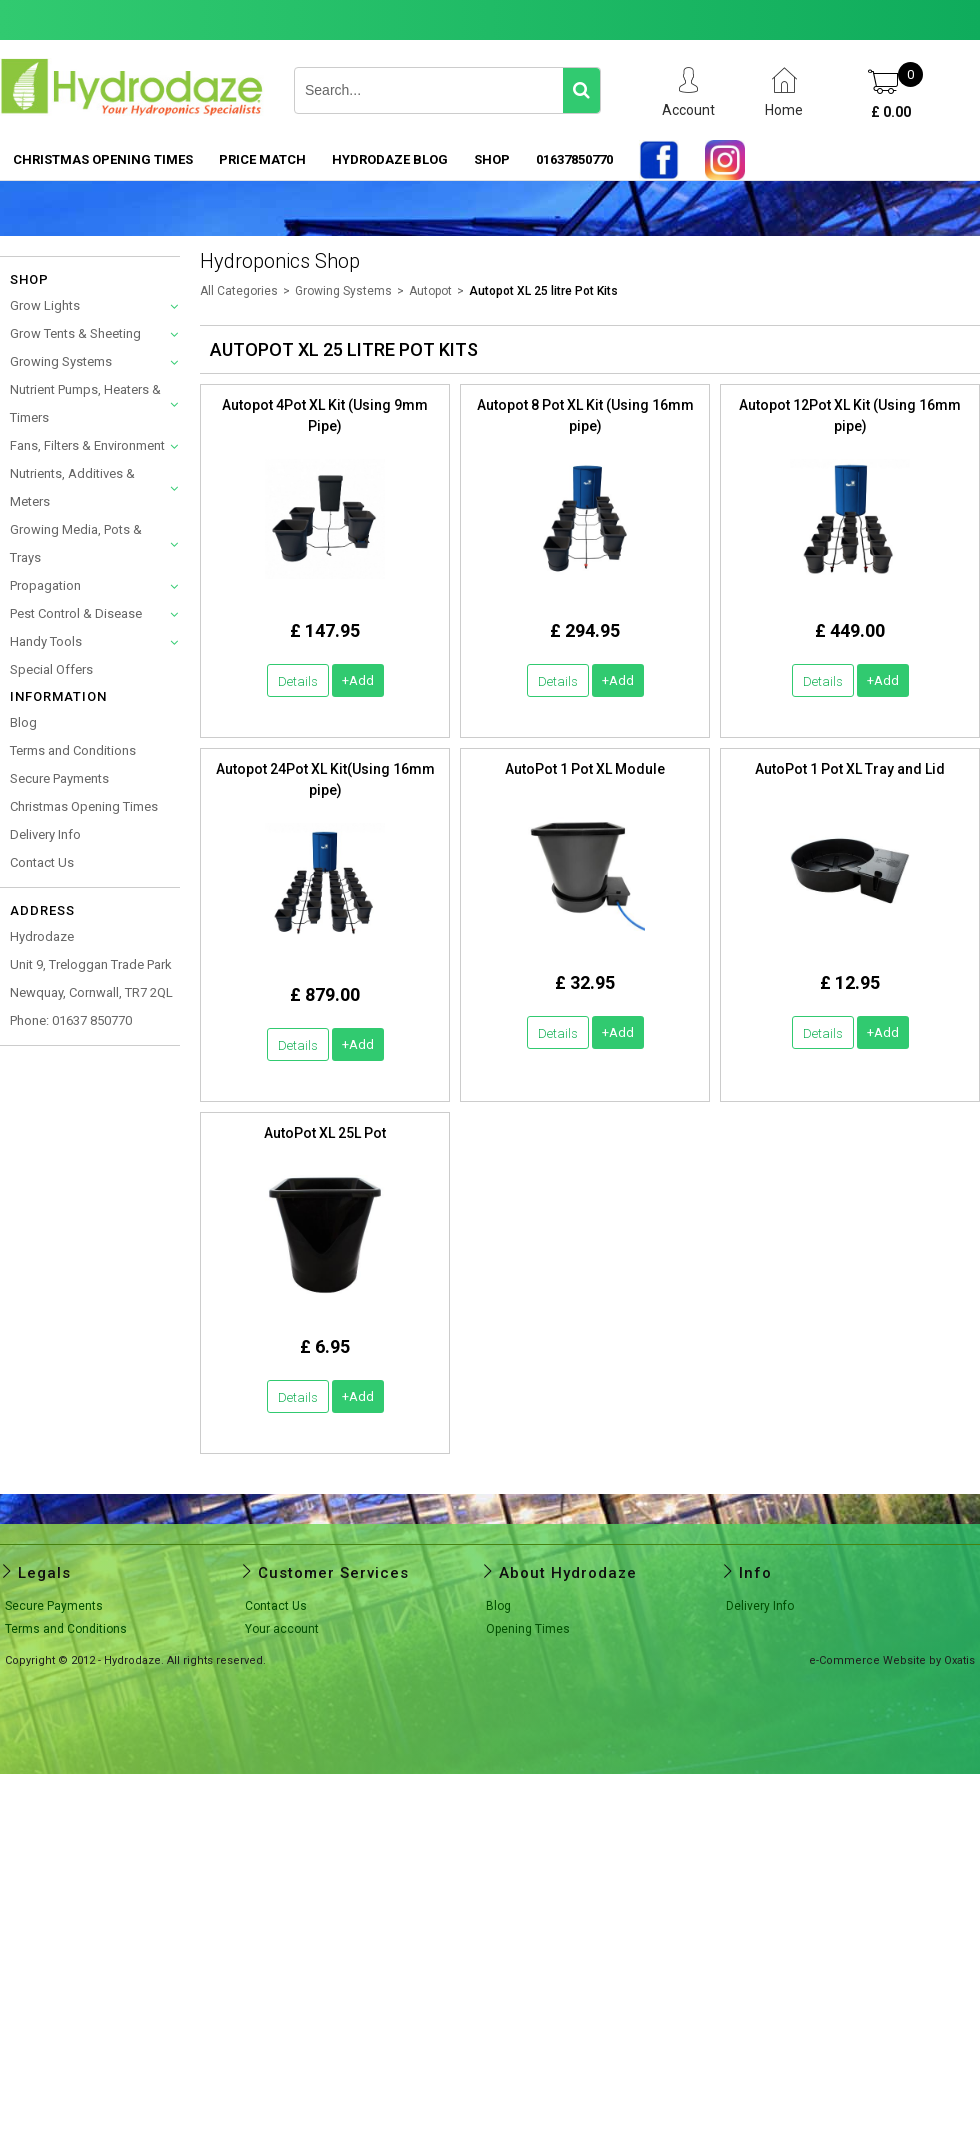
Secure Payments (59, 778)
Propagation (45, 585)
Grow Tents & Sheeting (75, 333)
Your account (282, 1629)
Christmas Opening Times (103, 159)
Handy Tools (46, 641)
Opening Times (528, 1629)
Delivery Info (45, 834)
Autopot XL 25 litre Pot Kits (543, 291)
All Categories (239, 291)
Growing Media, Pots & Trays (76, 543)
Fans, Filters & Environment (87, 445)
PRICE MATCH (262, 159)
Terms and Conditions (73, 750)
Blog (23, 722)
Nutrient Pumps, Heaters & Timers (85, 403)
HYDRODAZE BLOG (390, 159)
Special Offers (51, 669)
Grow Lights (45, 305)
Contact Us (42, 862)
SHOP (492, 159)
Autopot (430, 291)
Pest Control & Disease (76, 613)
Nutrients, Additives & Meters (72, 487)
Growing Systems (61, 361)
